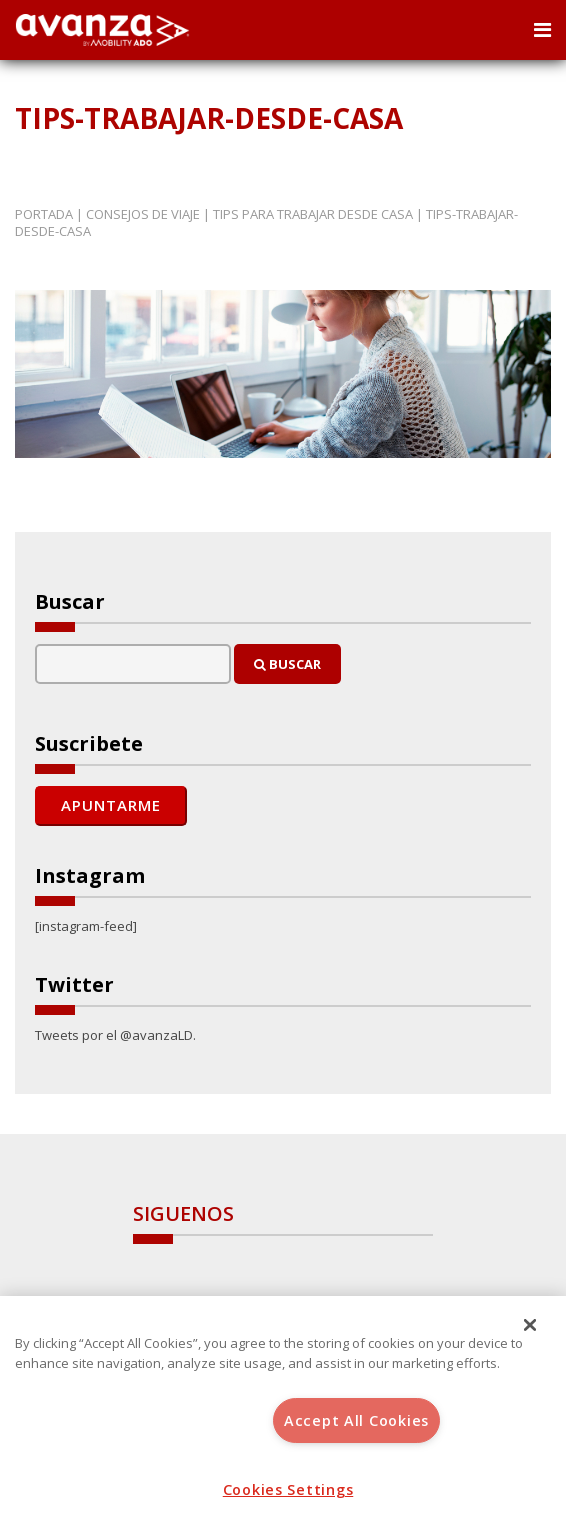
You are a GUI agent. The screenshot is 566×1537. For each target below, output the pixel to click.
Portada (44, 214)
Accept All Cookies (356, 1420)
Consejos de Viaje (143, 214)
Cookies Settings (288, 1489)
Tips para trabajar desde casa (313, 214)
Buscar (287, 664)
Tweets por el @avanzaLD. (115, 1035)
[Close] (530, 1325)
